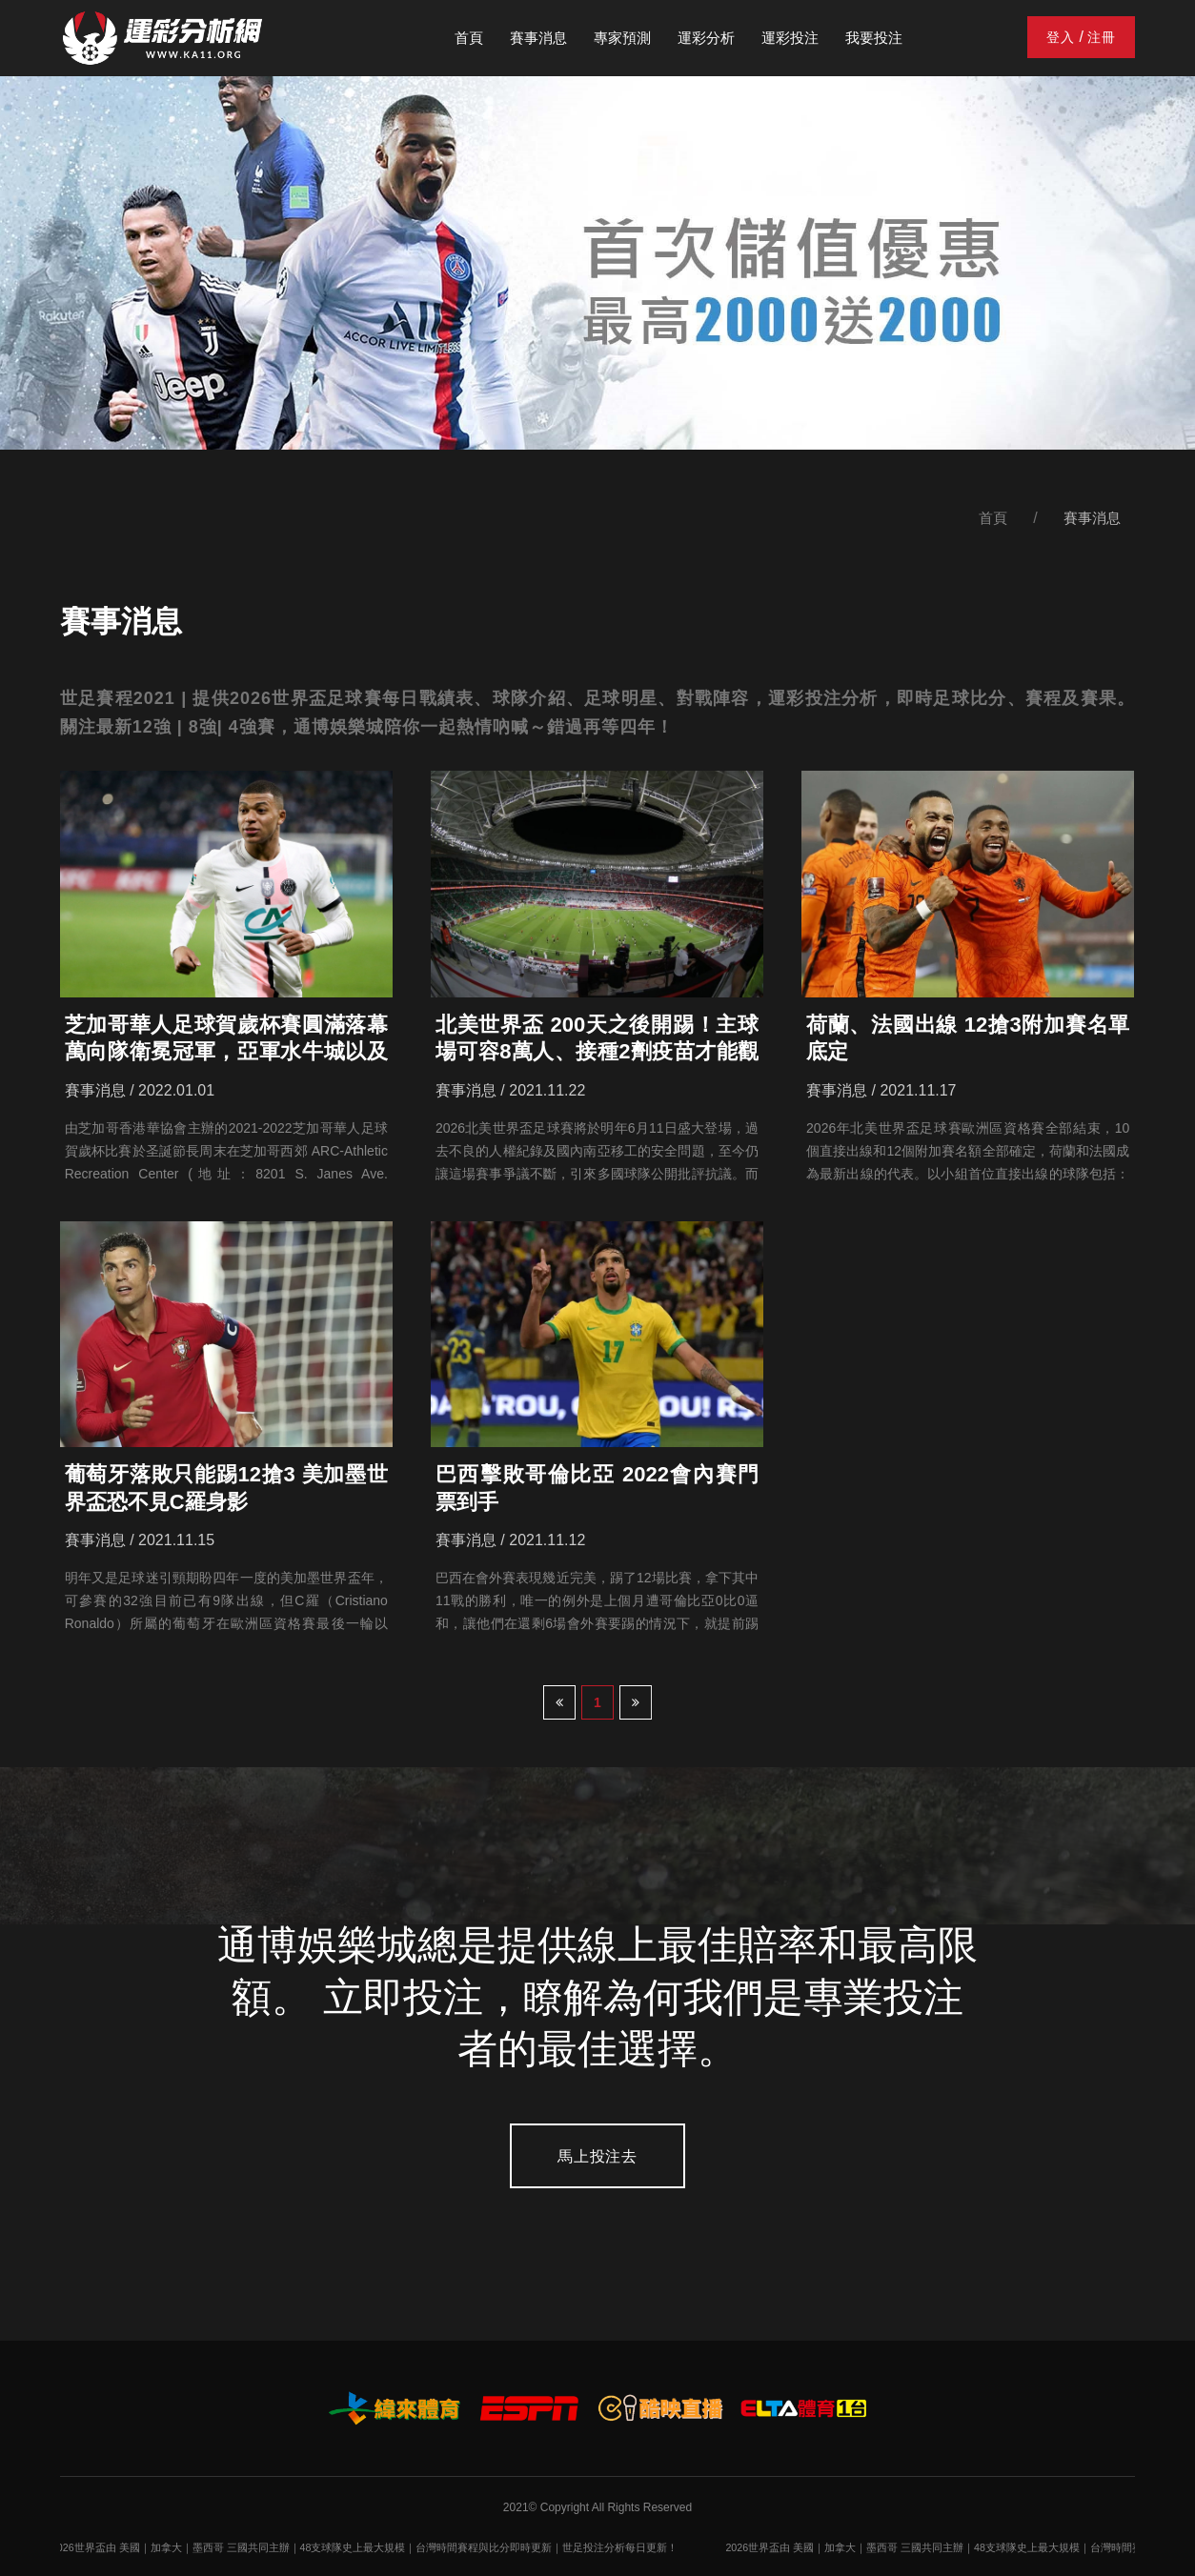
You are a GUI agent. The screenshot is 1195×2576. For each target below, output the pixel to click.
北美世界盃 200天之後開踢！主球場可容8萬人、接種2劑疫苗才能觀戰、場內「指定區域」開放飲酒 (597, 1039)
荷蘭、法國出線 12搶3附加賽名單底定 (967, 1038)
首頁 (993, 518)
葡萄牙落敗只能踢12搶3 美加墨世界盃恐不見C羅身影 (226, 1488)
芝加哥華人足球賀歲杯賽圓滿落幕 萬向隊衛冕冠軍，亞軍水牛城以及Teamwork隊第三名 (226, 1039)
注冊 (1101, 37)
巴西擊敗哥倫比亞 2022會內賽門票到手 (597, 1488)
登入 (1060, 37)
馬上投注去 (597, 2156)
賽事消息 (1092, 518)
